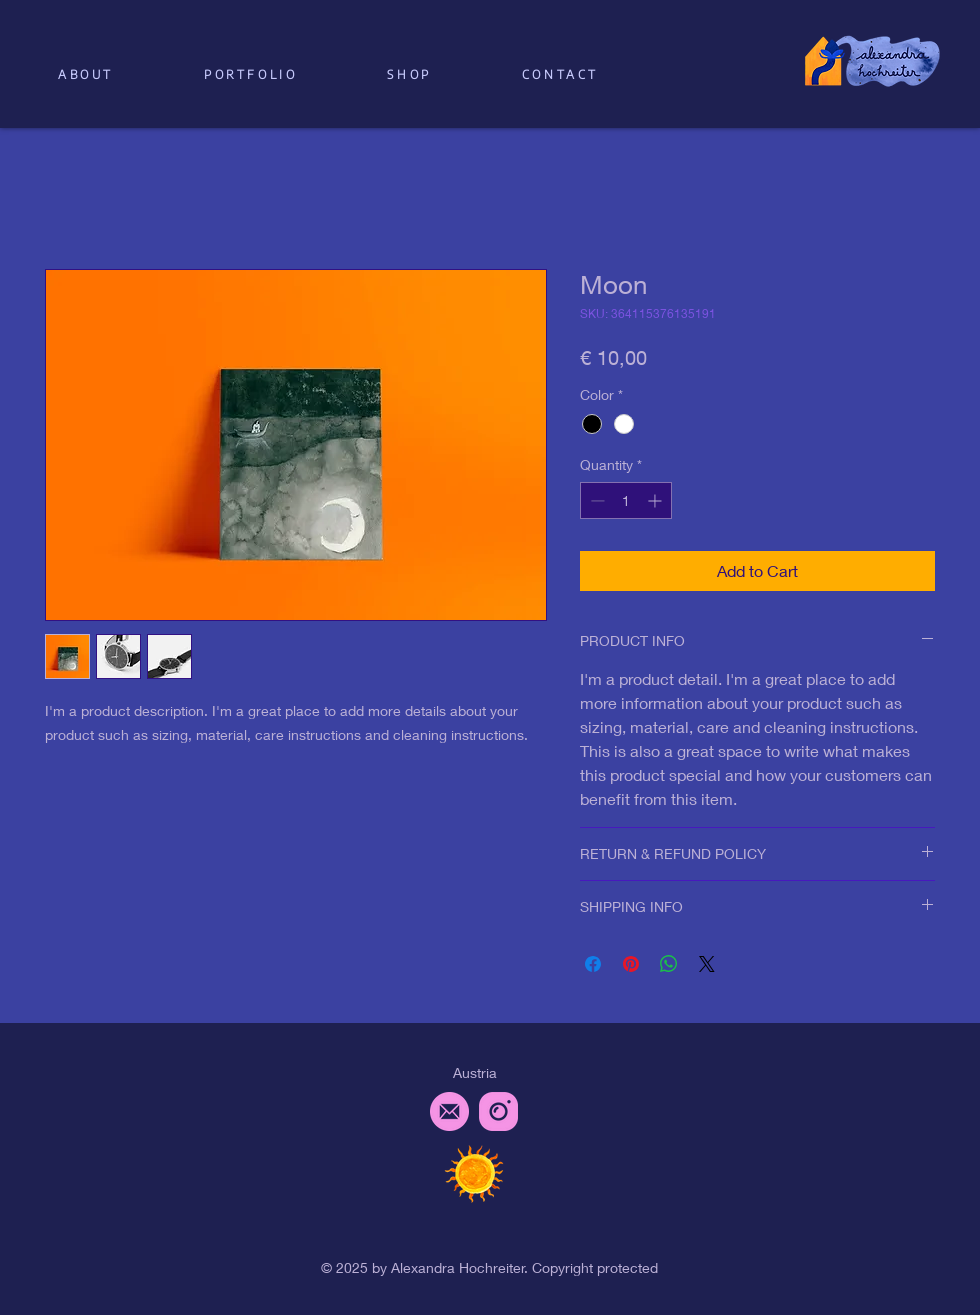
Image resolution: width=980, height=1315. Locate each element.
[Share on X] (707, 964)
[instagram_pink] (498, 1111)
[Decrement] (595, 500)
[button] (409, 74)
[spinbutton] (626, 500)
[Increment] (656, 500)
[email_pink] (449, 1111)
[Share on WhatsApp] (669, 964)
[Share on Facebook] (593, 964)
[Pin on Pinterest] (631, 964)
